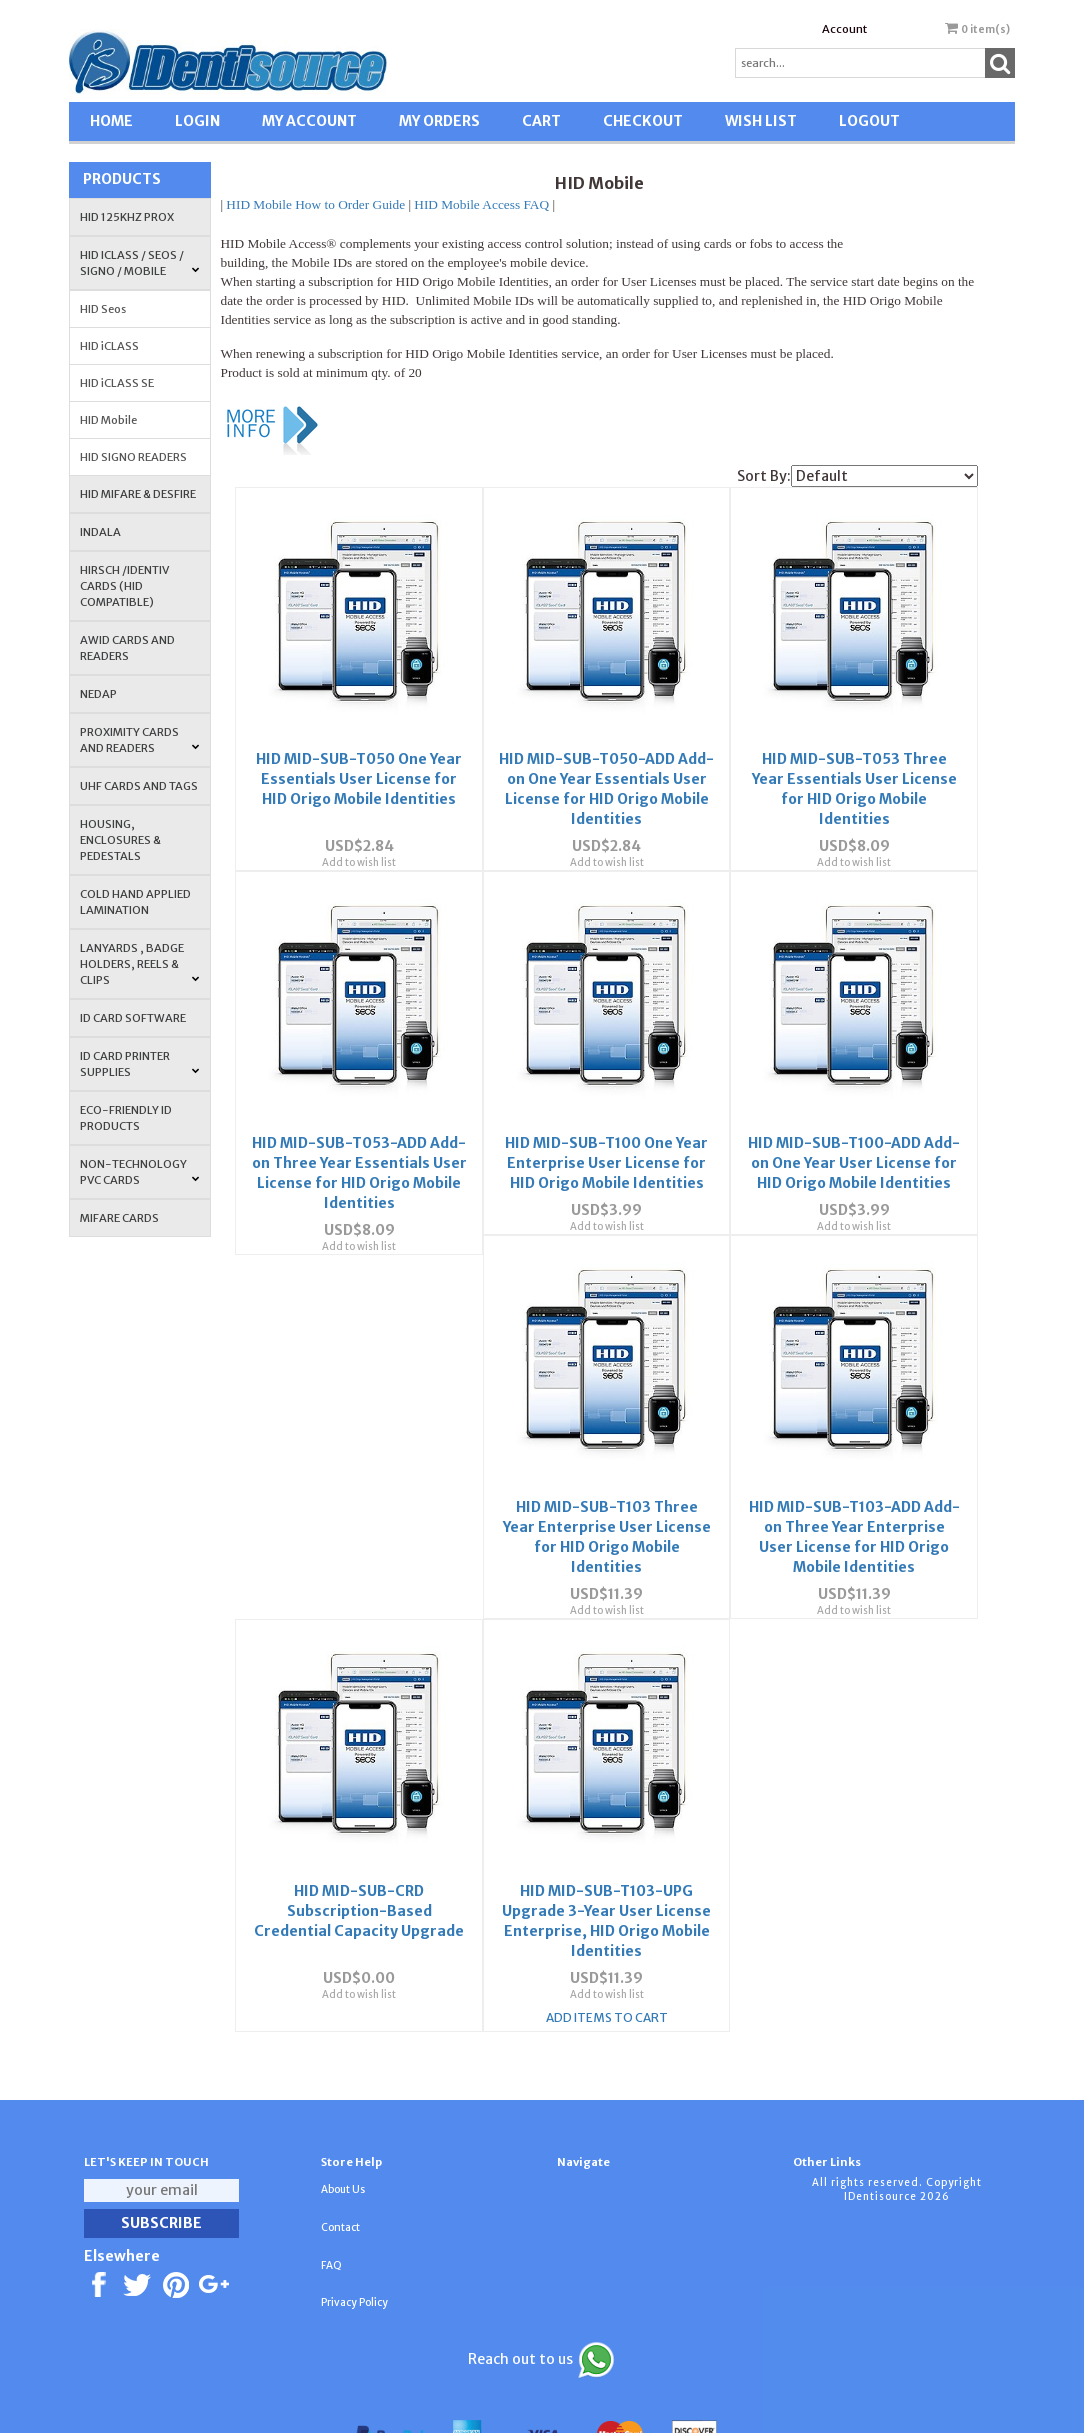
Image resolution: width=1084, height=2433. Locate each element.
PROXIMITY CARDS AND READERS (140, 740)
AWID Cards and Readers (127, 648)
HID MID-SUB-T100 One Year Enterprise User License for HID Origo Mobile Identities (606, 1127)
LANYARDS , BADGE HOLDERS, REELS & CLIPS (140, 964)
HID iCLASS (109, 346)
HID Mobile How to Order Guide (315, 204)
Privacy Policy (354, 2249)
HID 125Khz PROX (127, 217)
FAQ (331, 2212)
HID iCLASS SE (117, 383)
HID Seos (103, 309)
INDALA (100, 532)
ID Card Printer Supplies (140, 1064)
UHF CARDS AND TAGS (139, 786)
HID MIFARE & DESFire (138, 494)
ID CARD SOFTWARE (133, 1018)
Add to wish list (359, 844)
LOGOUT (869, 121)
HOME (111, 121)
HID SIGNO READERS (133, 457)
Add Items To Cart (359, 1965)
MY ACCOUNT (309, 121)
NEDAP (98, 694)
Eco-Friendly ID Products (126, 1118)
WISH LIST (761, 121)
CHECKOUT (643, 121)
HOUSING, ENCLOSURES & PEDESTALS (120, 840)
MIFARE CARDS (119, 1218)
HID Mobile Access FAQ (481, 204)
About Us (343, 2136)
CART (541, 121)
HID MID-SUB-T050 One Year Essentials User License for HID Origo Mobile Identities (359, 761)
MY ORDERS (439, 121)
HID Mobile (108, 420)
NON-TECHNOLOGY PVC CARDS (140, 1172)
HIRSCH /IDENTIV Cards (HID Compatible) (124, 586)
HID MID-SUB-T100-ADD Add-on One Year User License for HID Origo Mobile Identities (854, 1127)
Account (844, 29)
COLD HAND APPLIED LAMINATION (135, 902)
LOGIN (197, 121)
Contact (340, 2174)
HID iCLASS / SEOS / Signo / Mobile (140, 263)
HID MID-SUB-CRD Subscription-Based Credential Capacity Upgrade (854, 1493)
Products (122, 179)
